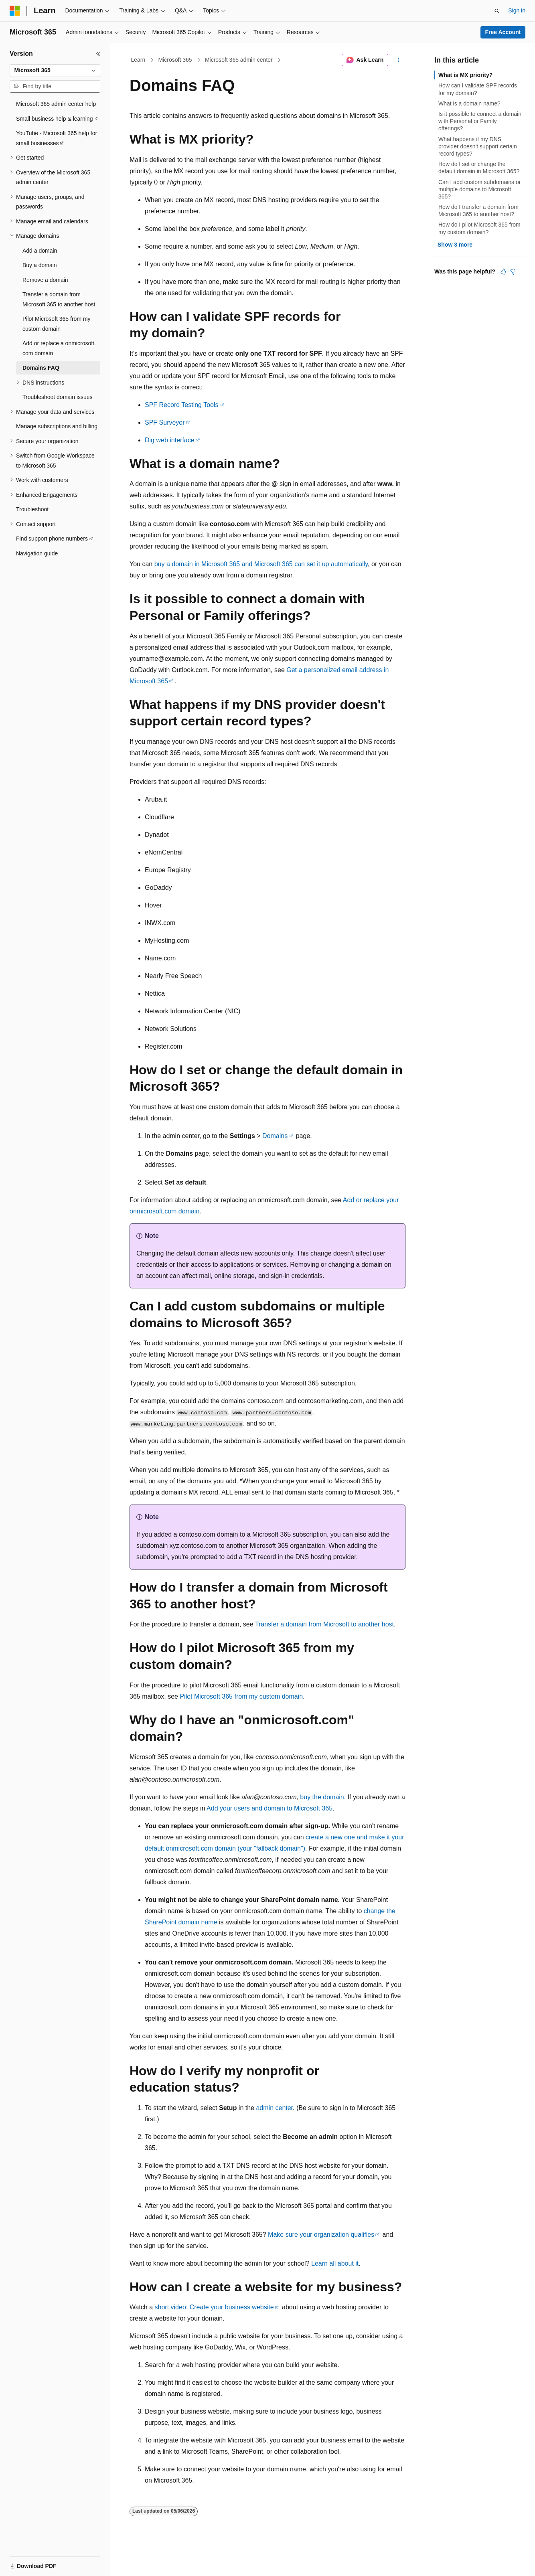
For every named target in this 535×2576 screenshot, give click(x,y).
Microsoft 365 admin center (239, 60)
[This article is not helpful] (513, 271)
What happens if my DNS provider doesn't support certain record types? (477, 146)
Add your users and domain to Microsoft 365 (269, 1808)
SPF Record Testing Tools (182, 404)
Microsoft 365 (175, 60)
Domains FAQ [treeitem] (40, 368)
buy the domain (322, 1797)
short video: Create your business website (214, 2307)
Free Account (503, 32)
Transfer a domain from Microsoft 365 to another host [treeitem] (58, 299)
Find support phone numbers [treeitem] (52, 538)
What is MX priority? (465, 75)
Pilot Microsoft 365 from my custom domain (241, 1696)
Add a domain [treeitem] (39, 250)
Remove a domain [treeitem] (45, 280)
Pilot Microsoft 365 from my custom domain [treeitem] (56, 324)
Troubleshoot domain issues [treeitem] (57, 397)
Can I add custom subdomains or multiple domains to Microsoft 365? (479, 189)
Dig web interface (170, 440)
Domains (275, 1135)
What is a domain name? (469, 103)
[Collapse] (98, 54)
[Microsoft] (15, 11)
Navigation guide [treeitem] (37, 553)
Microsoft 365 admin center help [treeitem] (56, 104)
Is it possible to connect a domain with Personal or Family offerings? (479, 121)
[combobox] (55, 70)
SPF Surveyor (165, 422)
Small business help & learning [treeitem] (54, 118)
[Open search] (497, 11)
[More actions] (398, 60)
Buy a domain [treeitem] (39, 265)
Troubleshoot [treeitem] (32, 509)
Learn (138, 60)
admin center (274, 2107)
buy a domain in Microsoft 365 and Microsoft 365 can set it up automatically (261, 564)
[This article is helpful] (503, 271)
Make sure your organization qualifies (321, 2234)
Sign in (516, 10)
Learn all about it (335, 2263)
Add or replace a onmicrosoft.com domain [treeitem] (59, 348)
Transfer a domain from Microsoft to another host (324, 1624)
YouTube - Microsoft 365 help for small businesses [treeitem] (56, 138)
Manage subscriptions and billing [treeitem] (56, 426)
